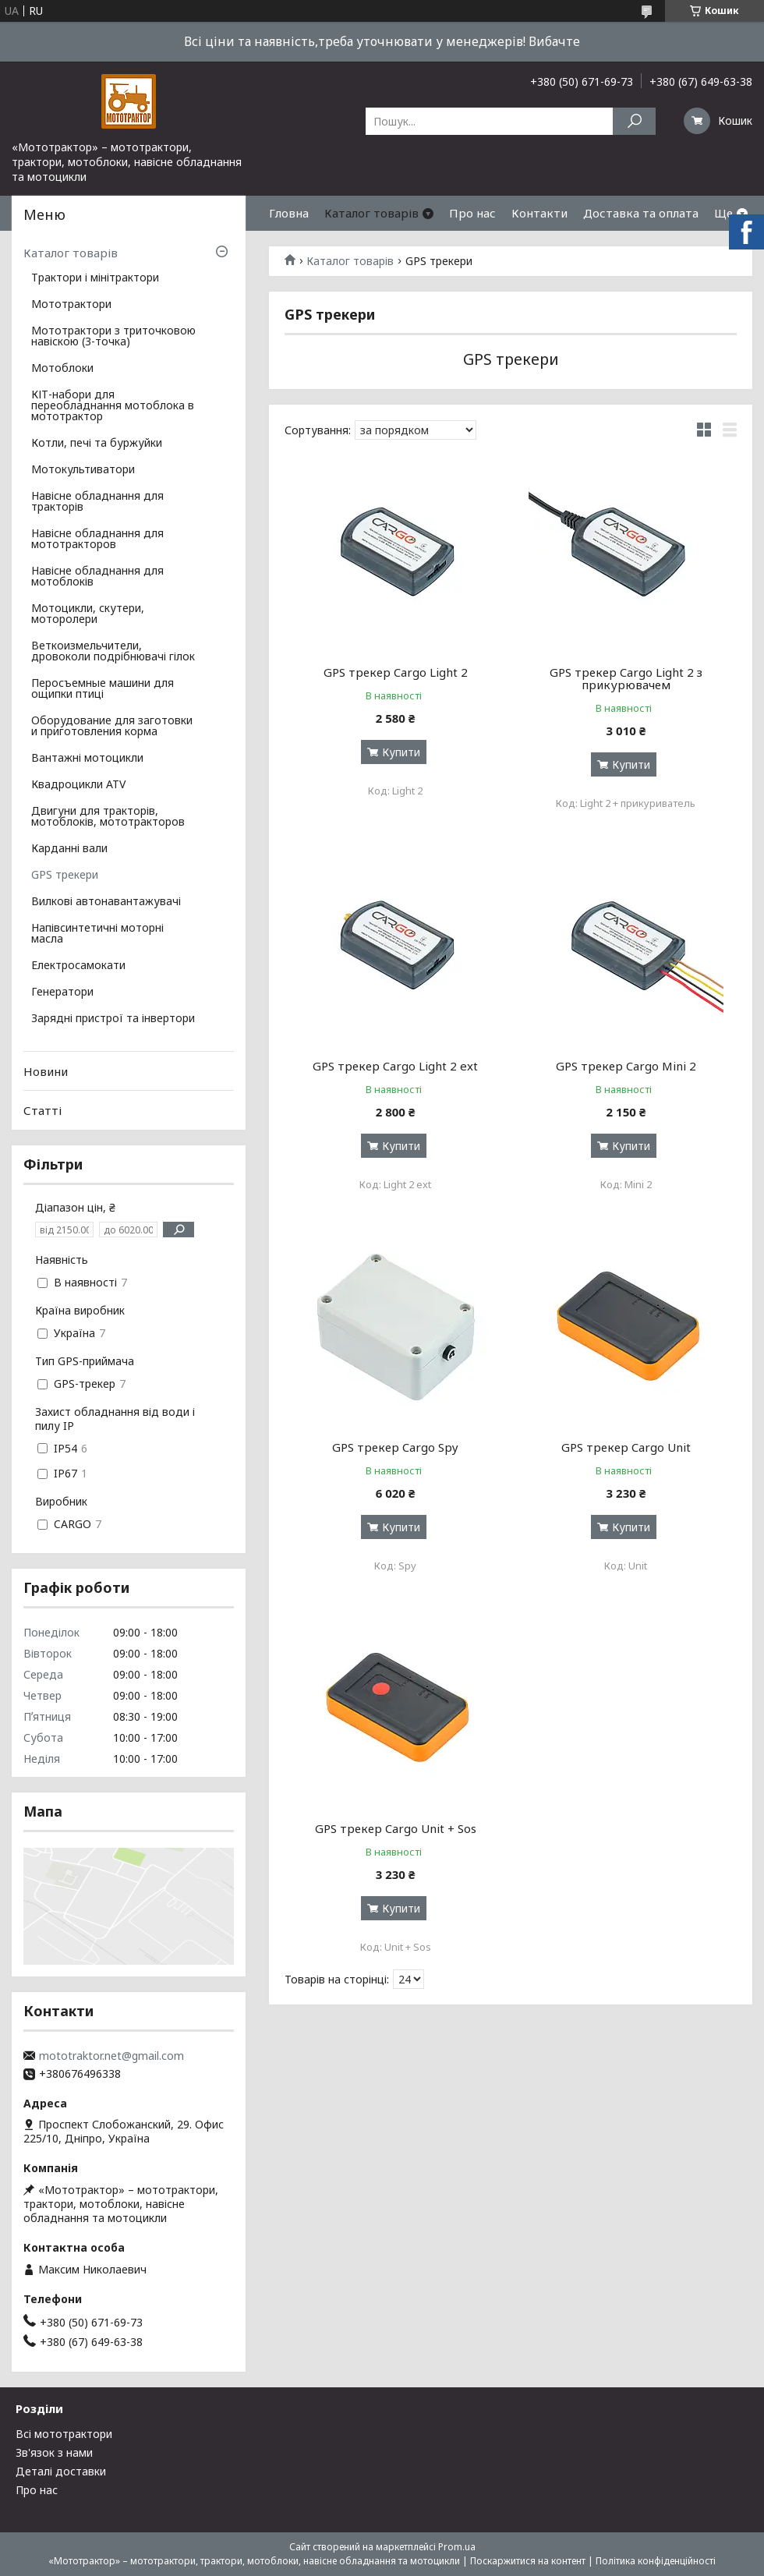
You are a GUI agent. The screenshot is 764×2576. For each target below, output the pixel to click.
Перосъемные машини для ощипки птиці (102, 689)
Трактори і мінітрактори (95, 278)
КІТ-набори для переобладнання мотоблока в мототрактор (112, 406)
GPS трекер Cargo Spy (395, 1447)
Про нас (472, 213)
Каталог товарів (371, 213)
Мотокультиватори (83, 470)
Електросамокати (78, 966)
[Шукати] (634, 121)
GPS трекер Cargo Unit (626, 1447)
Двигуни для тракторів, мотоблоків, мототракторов (108, 817)
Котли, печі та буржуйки (96, 443)
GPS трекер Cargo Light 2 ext (395, 1066)
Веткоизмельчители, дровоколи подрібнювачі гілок (113, 651)
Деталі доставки (61, 2471)
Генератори (62, 992)
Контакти (539, 213)
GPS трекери (64, 875)
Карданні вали (69, 849)
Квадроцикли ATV (78, 785)
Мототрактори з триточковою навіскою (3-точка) (113, 337)
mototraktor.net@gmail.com (111, 2056)
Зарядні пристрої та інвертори (113, 1019)
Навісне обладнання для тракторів (97, 502)
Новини (45, 1071)
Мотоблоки (62, 369)
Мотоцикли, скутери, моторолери (87, 614)
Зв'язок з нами (54, 2452)
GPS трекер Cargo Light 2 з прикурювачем (626, 678)
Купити (401, 752)
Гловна (289, 213)
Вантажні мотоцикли (87, 758)
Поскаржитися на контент (527, 2560)
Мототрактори (71, 305)
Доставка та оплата (641, 213)
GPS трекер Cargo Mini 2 (626, 1066)
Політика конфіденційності (656, 2560)
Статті (42, 1110)
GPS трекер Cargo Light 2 (396, 672)
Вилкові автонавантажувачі (106, 902)
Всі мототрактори (64, 2433)
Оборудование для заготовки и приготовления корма (112, 726)
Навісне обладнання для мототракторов (97, 539)
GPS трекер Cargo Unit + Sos (395, 1828)
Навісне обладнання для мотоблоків (97, 577)
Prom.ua (457, 2546)
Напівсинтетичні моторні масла (97, 934)
